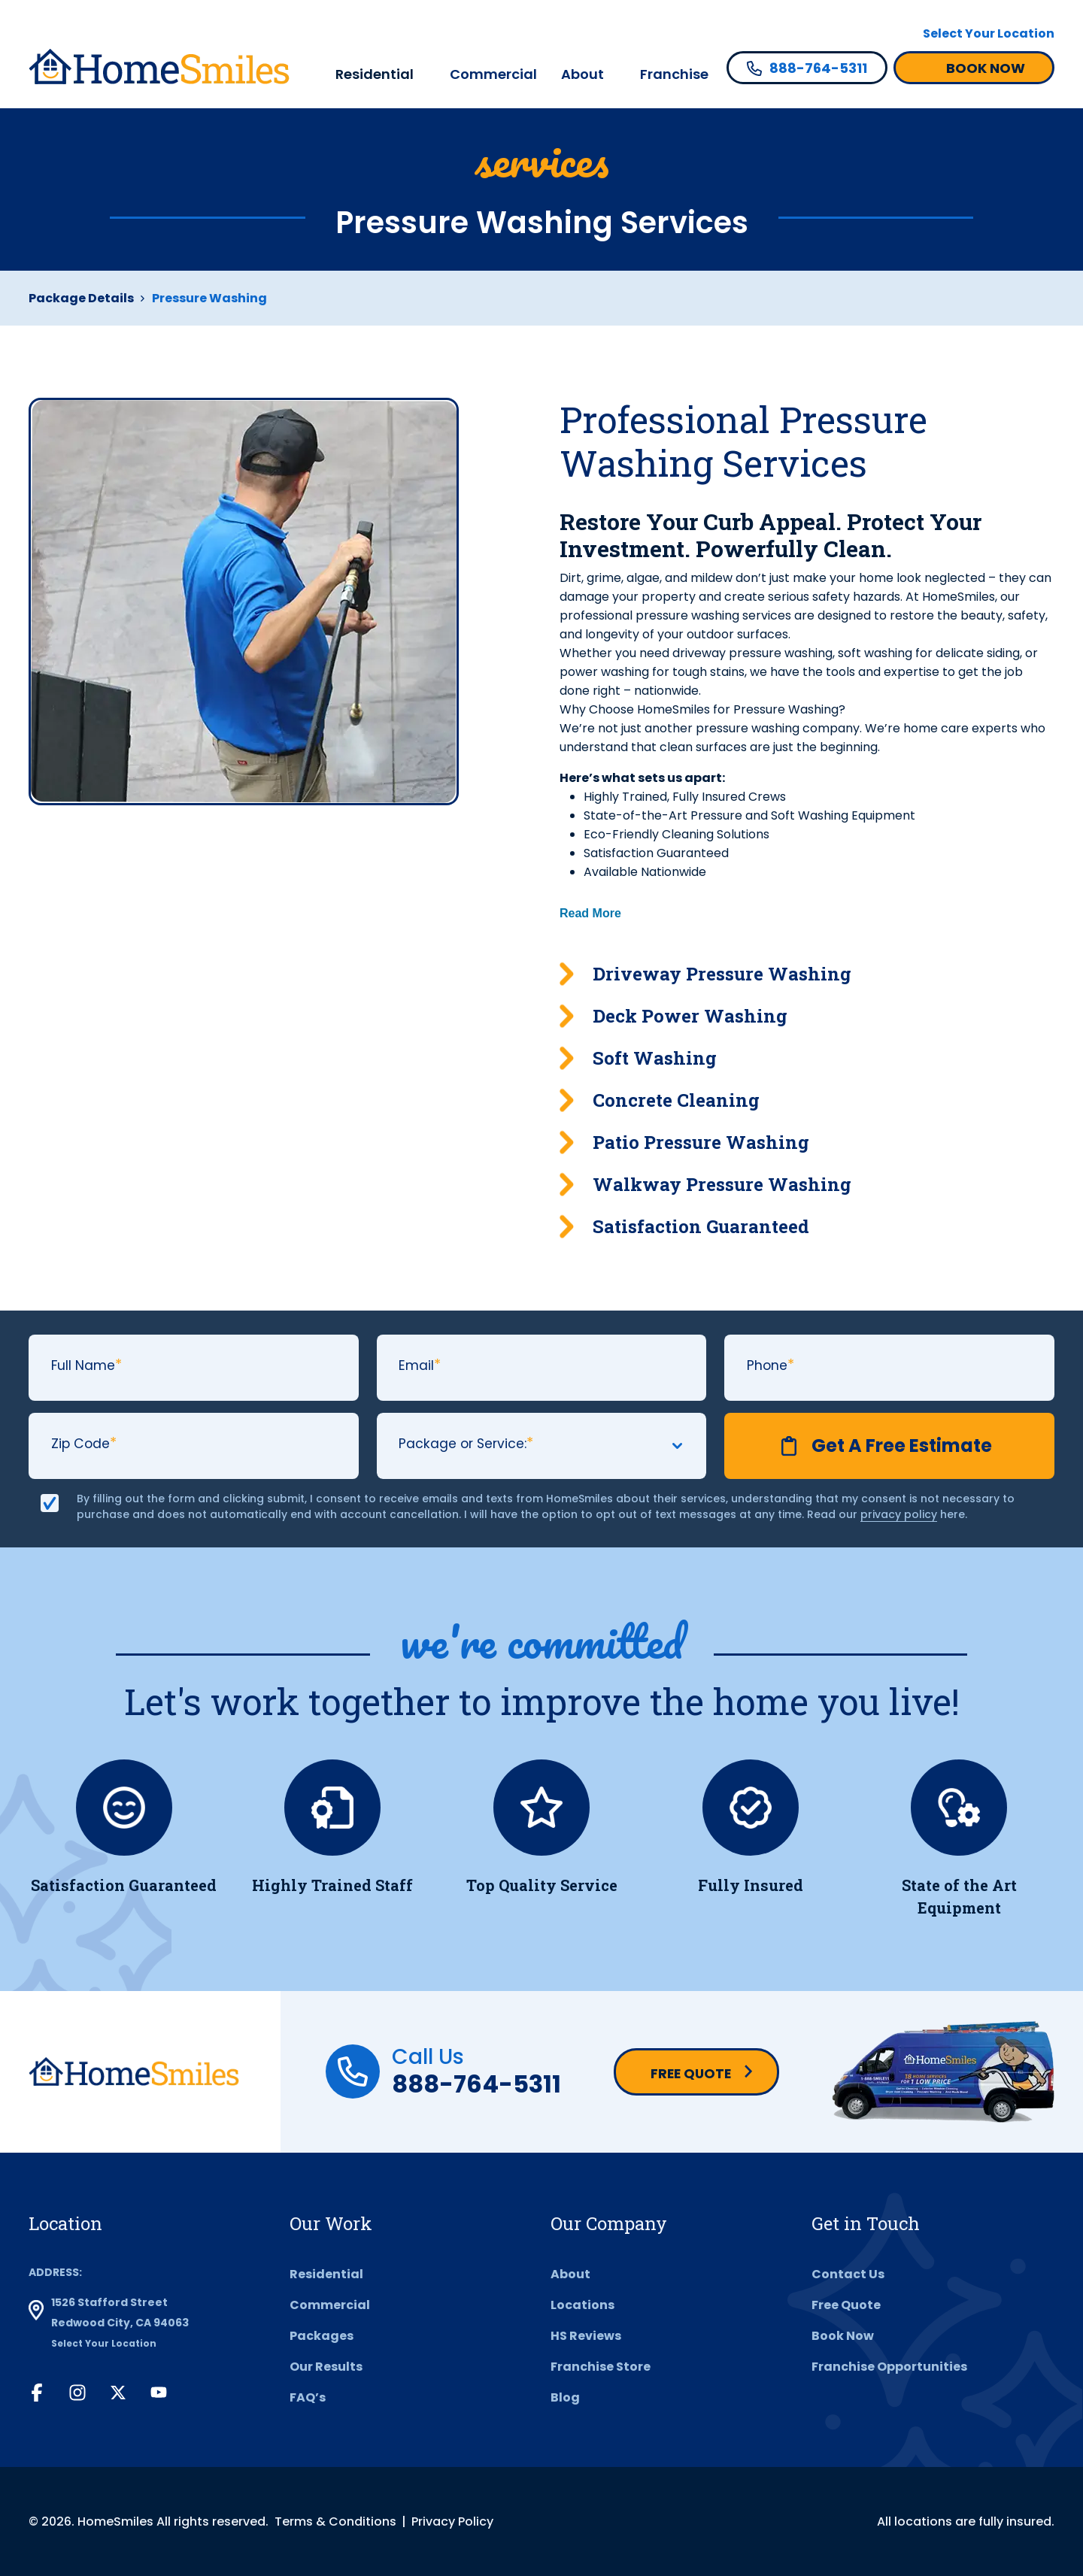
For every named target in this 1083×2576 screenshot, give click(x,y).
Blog (565, 2397)
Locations (582, 2305)
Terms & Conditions (335, 2521)
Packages (321, 2335)
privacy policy (898, 1514)
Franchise (674, 74)
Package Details (81, 298)
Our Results (326, 2366)
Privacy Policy (452, 2521)
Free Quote (691, 2073)
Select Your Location (988, 33)
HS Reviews (586, 2335)
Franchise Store (601, 2366)
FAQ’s (308, 2397)
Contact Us (847, 2274)
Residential (374, 74)
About (582, 74)
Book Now (842, 2335)
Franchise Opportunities (889, 2366)
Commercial (493, 74)
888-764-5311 (476, 2084)
